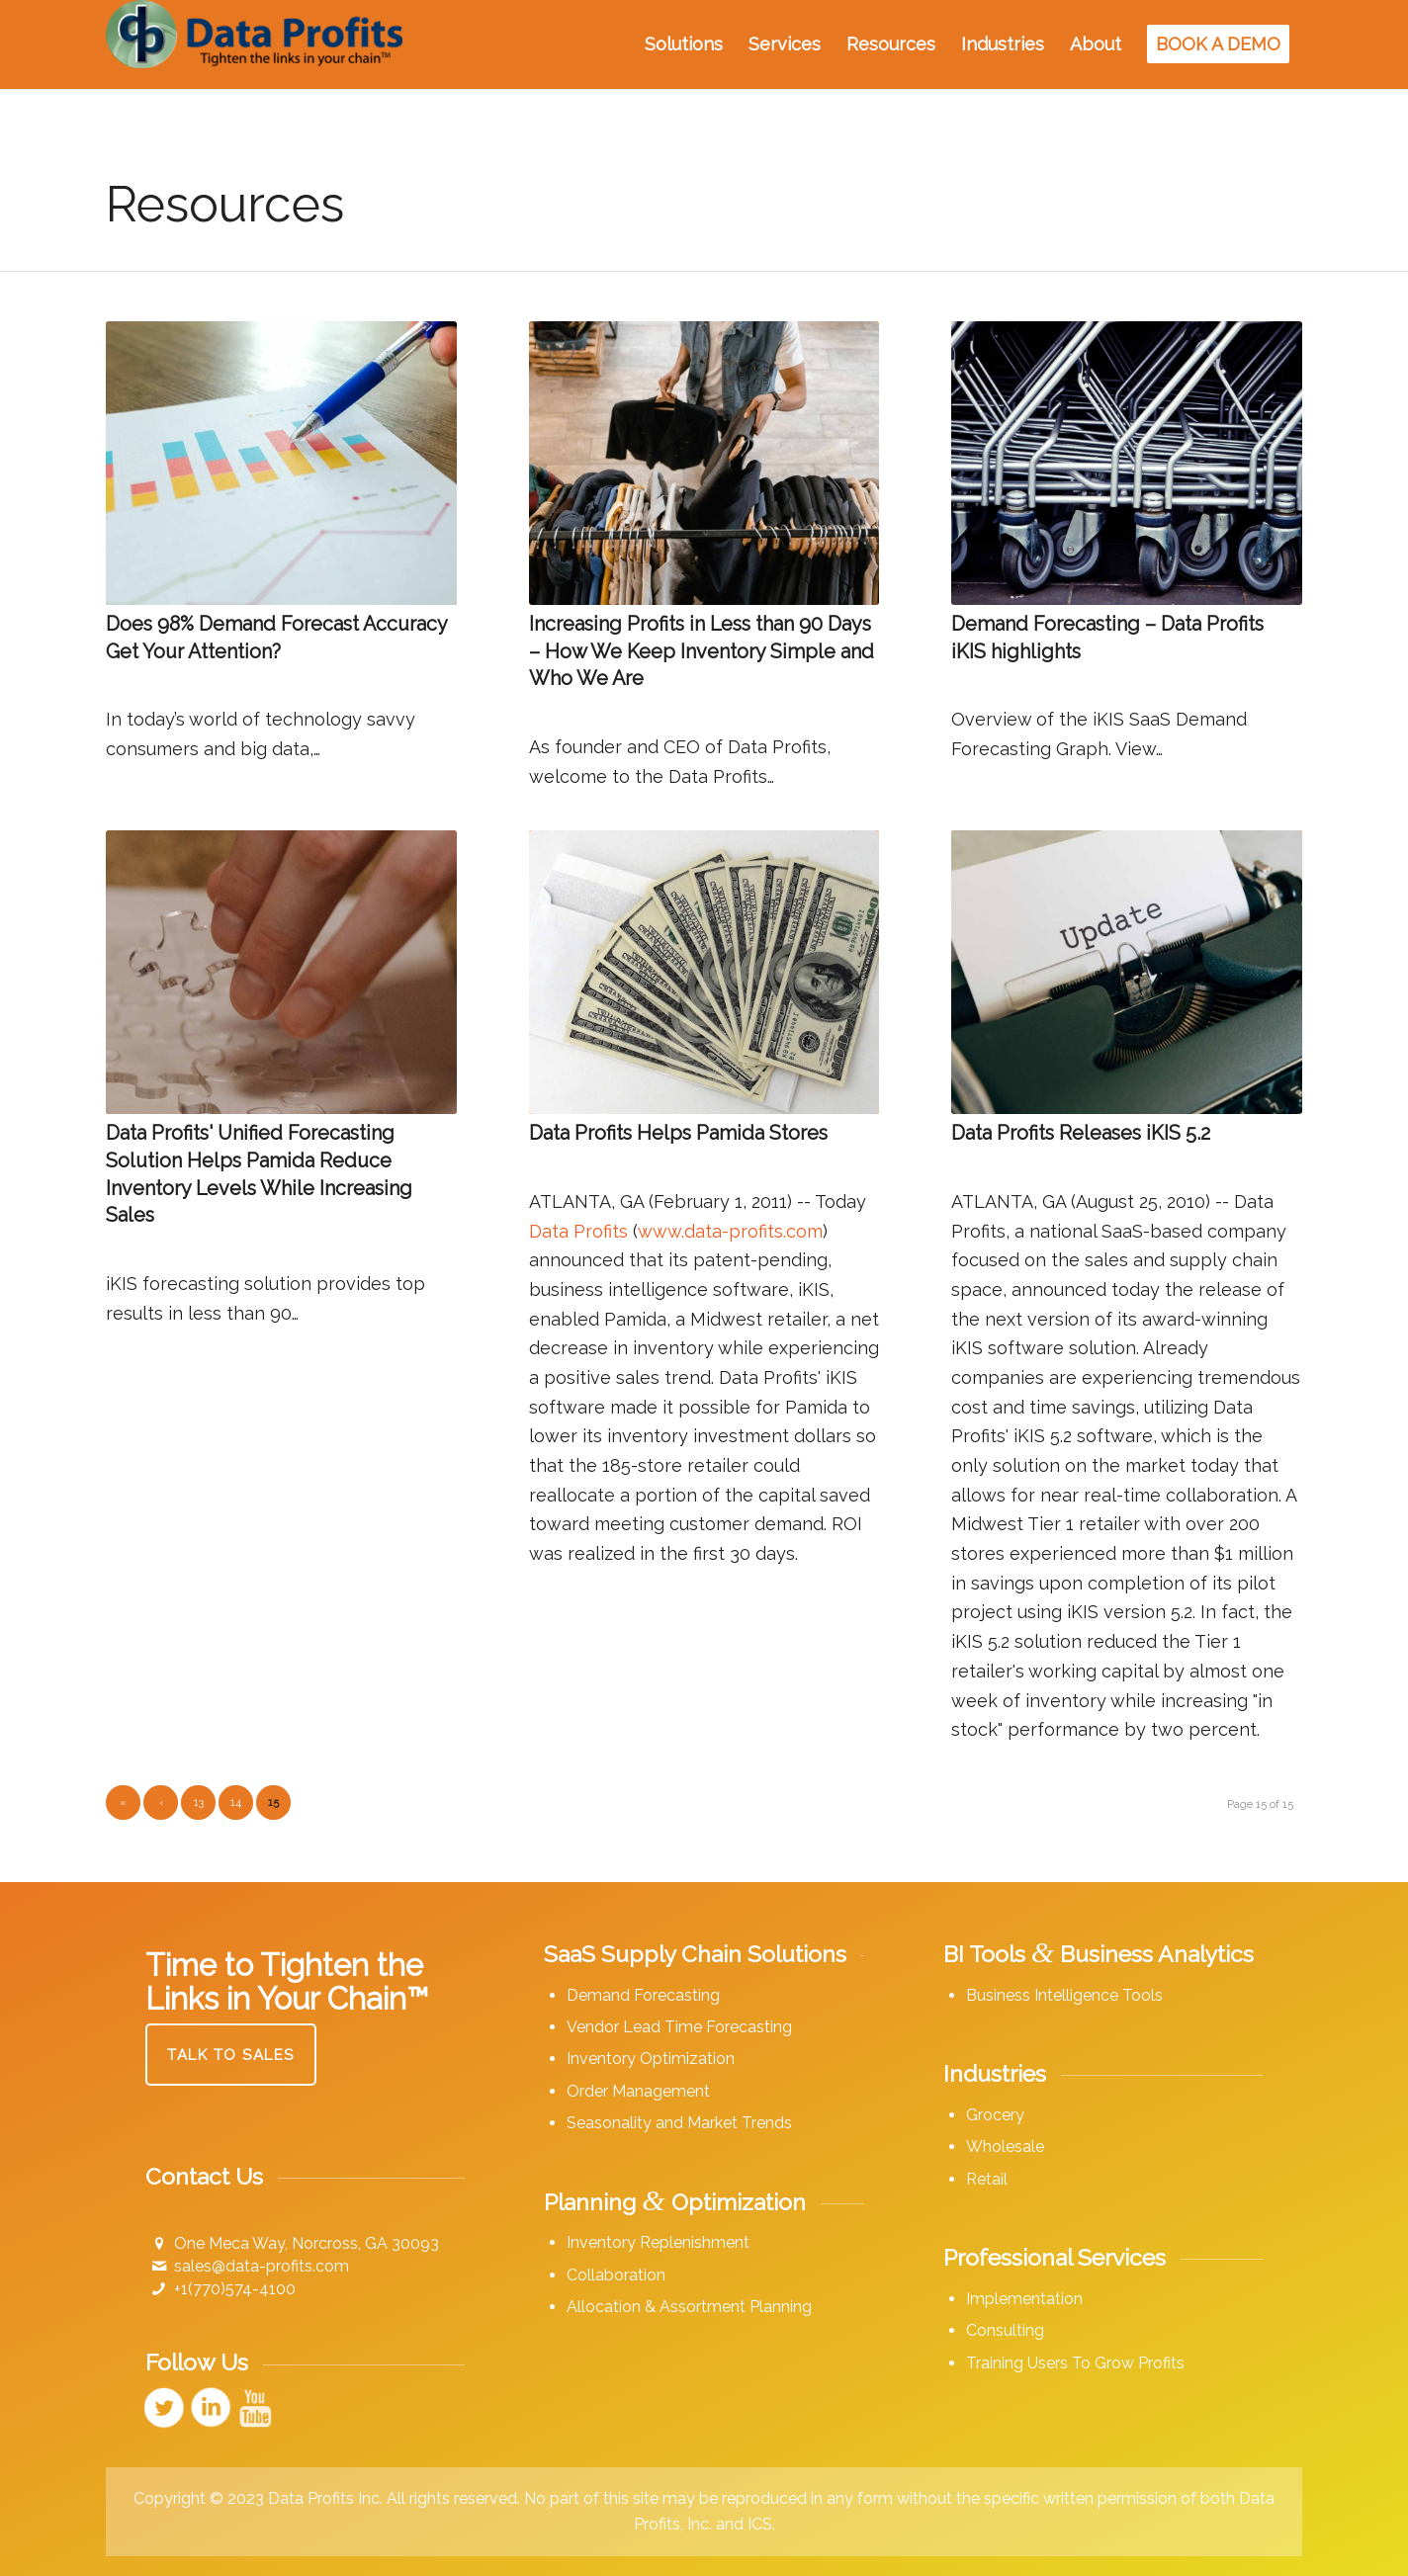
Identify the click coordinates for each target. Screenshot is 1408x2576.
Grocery (995, 2114)
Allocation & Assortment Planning (689, 2306)
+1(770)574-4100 (235, 2288)
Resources (225, 204)
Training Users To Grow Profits (1075, 2363)
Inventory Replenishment (658, 2242)
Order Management (638, 2091)
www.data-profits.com (730, 1231)
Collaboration (616, 2275)
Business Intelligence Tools (1064, 1995)
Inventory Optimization (651, 2058)
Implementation (1024, 2298)
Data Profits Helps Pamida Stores (678, 1133)
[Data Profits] (254, 44)
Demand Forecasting (643, 1995)
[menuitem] (684, 44)
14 (235, 1802)
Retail (987, 2179)
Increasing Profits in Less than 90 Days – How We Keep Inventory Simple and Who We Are (701, 651)
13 (199, 1802)
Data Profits (578, 1231)
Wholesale (1005, 2146)
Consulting (1005, 2330)
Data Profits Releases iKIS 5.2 (1080, 1133)
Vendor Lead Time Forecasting (679, 2027)
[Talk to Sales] (230, 2054)
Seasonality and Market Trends (679, 2122)
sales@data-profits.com (261, 2266)
